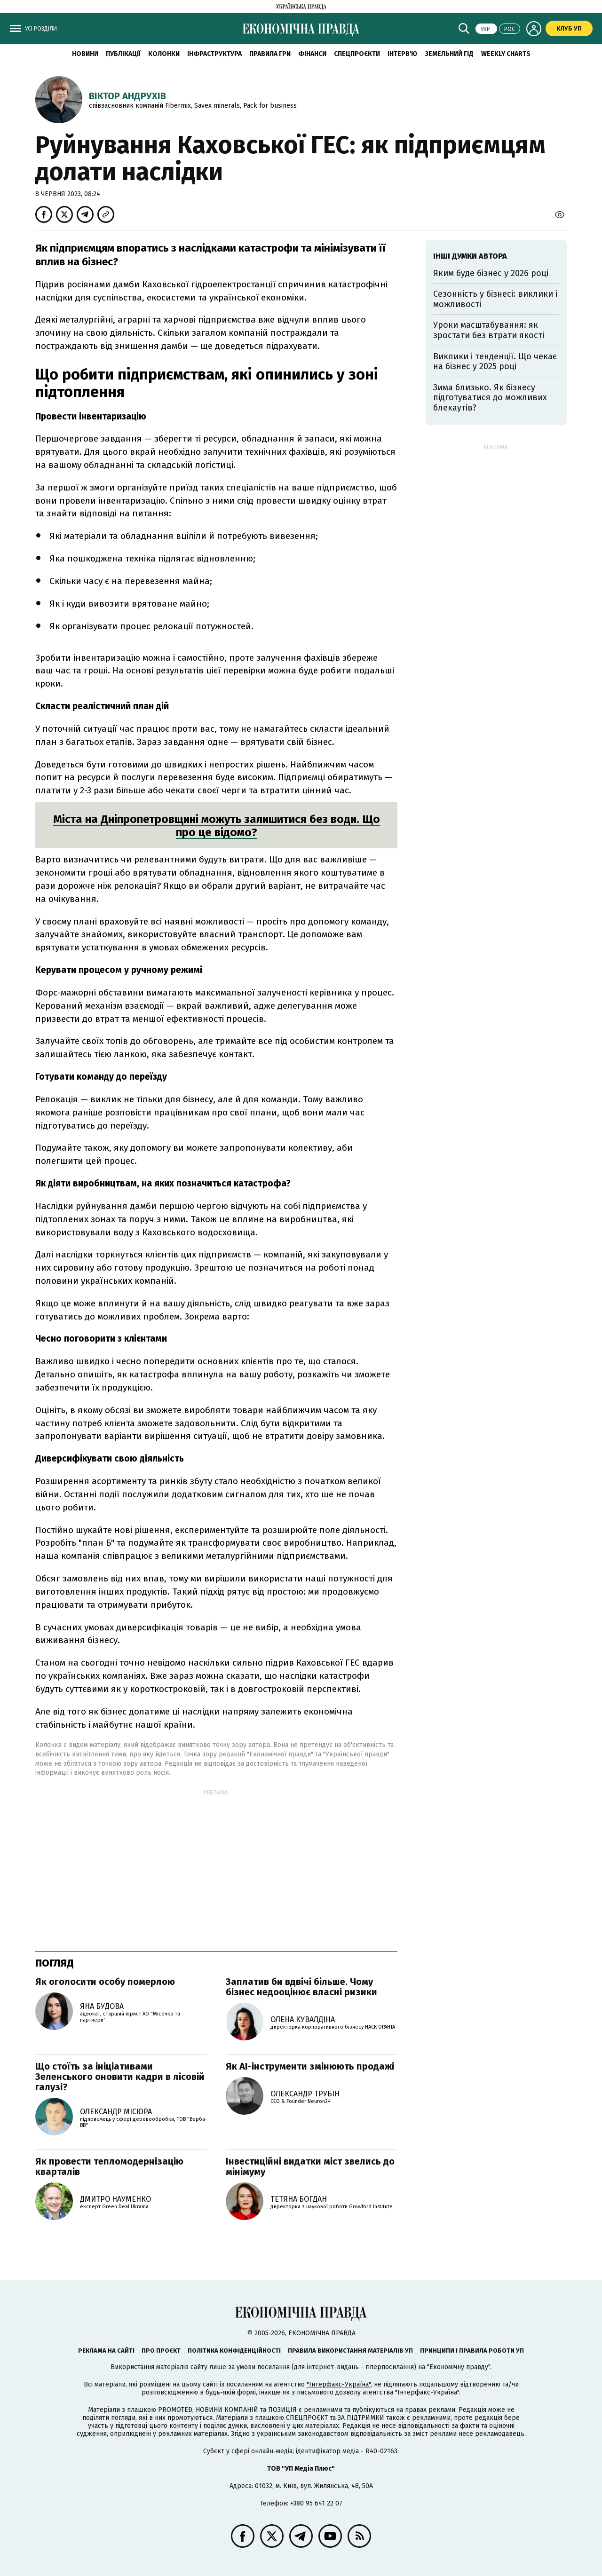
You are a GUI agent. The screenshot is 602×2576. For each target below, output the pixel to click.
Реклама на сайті (106, 2350)
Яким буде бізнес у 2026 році (490, 273)
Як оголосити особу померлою (105, 1981)
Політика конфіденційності (234, 2350)
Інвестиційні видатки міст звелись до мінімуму (310, 2166)
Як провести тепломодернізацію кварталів (109, 2166)
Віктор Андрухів (127, 96)
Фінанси (312, 54)
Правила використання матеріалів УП (350, 2350)
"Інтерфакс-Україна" (339, 2384)
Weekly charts (506, 54)
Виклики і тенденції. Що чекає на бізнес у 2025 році (495, 361)
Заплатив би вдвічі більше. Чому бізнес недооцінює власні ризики (301, 1987)
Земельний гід (449, 54)
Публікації (123, 54)
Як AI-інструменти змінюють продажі (310, 2066)
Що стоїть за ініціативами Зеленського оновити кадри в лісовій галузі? (120, 2077)
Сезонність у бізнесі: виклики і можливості (495, 299)
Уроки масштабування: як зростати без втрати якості (488, 330)
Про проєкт (161, 2350)
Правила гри (270, 54)
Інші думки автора (470, 256)
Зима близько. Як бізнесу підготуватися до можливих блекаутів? (490, 397)
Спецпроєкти (357, 54)
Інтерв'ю (402, 54)
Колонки (164, 54)
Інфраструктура (214, 54)
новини (85, 54)
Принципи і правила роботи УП (472, 2350)
